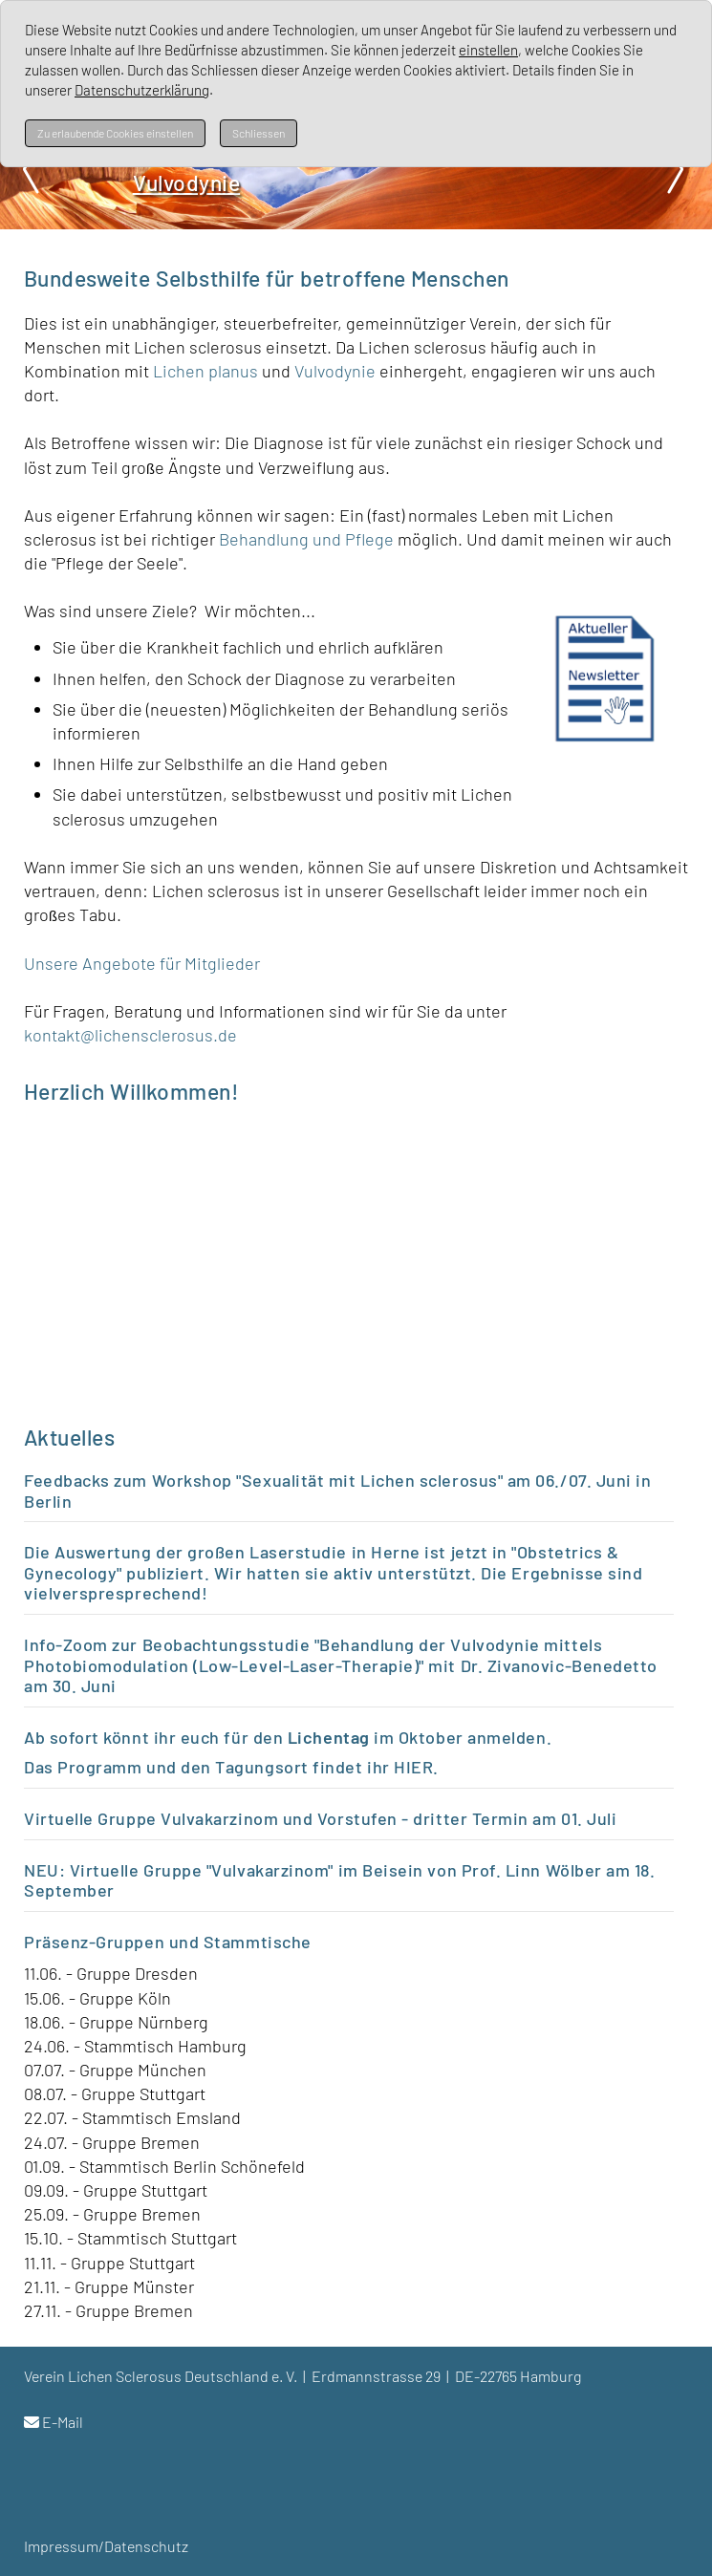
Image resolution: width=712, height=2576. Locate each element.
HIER (413, 1766)
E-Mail (62, 2422)
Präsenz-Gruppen (94, 1941)
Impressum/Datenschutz (106, 2546)
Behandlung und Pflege (306, 538)
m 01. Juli (579, 1818)
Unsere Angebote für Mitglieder (142, 963)
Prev (38, 169)
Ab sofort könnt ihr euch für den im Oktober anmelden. (287, 1737)
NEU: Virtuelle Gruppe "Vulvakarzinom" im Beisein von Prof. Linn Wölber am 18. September (340, 1880)
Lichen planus (205, 370)
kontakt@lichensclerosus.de (130, 1034)
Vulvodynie (336, 370)
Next (673, 169)
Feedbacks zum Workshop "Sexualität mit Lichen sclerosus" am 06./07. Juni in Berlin (338, 1491)
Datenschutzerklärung (142, 89)
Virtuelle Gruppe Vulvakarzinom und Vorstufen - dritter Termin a (283, 1818)
